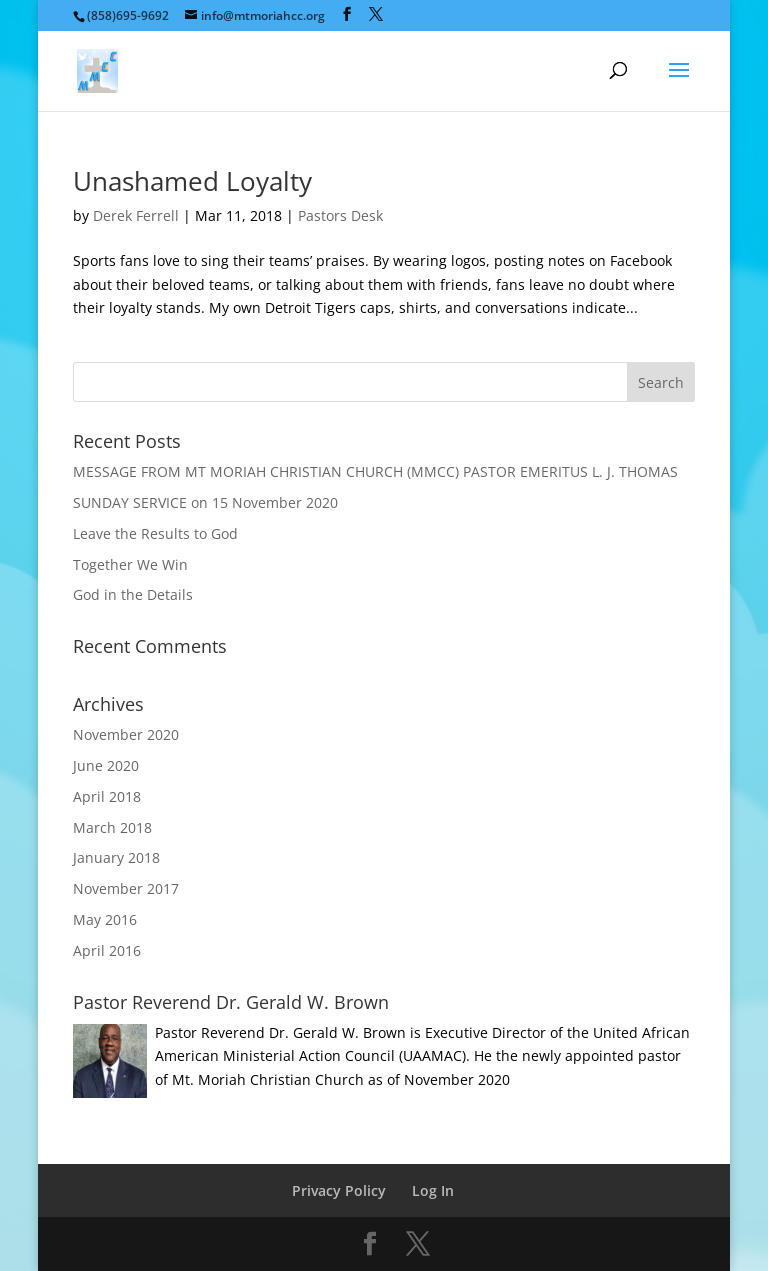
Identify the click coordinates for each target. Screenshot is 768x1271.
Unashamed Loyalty (192, 181)
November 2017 (126, 888)
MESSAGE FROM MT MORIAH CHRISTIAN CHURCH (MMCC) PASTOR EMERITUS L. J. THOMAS (375, 471)
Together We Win (130, 564)
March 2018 (112, 827)
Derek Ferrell (136, 215)
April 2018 (107, 796)
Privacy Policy (339, 1190)
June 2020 (106, 765)
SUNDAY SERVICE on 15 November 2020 (205, 502)
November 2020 (126, 734)
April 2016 (107, 950)
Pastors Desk (340, 215)
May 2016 (105, 919)
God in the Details (133, 594)
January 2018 (116, 857)
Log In (433, 1190)
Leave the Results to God (155, 533)
